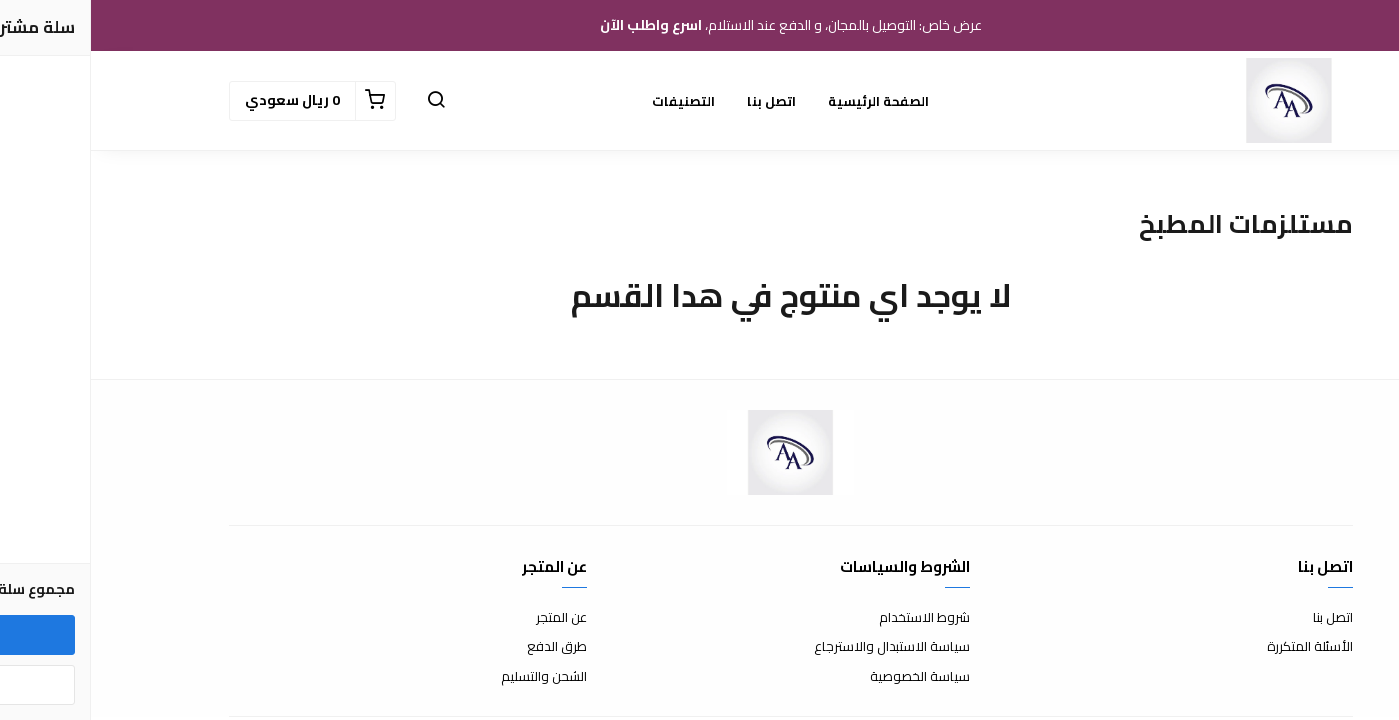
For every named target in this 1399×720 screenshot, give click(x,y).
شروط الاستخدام (833, 618)
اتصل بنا (680, 101)
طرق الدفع (466, 647)
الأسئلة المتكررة (1219, 647)
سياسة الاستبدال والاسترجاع (801, 647)
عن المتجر (470, 618)
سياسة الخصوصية (829, 677)
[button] (345, 101)
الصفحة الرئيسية (787, 101)
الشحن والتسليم (453, 677)
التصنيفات (592, 101)
